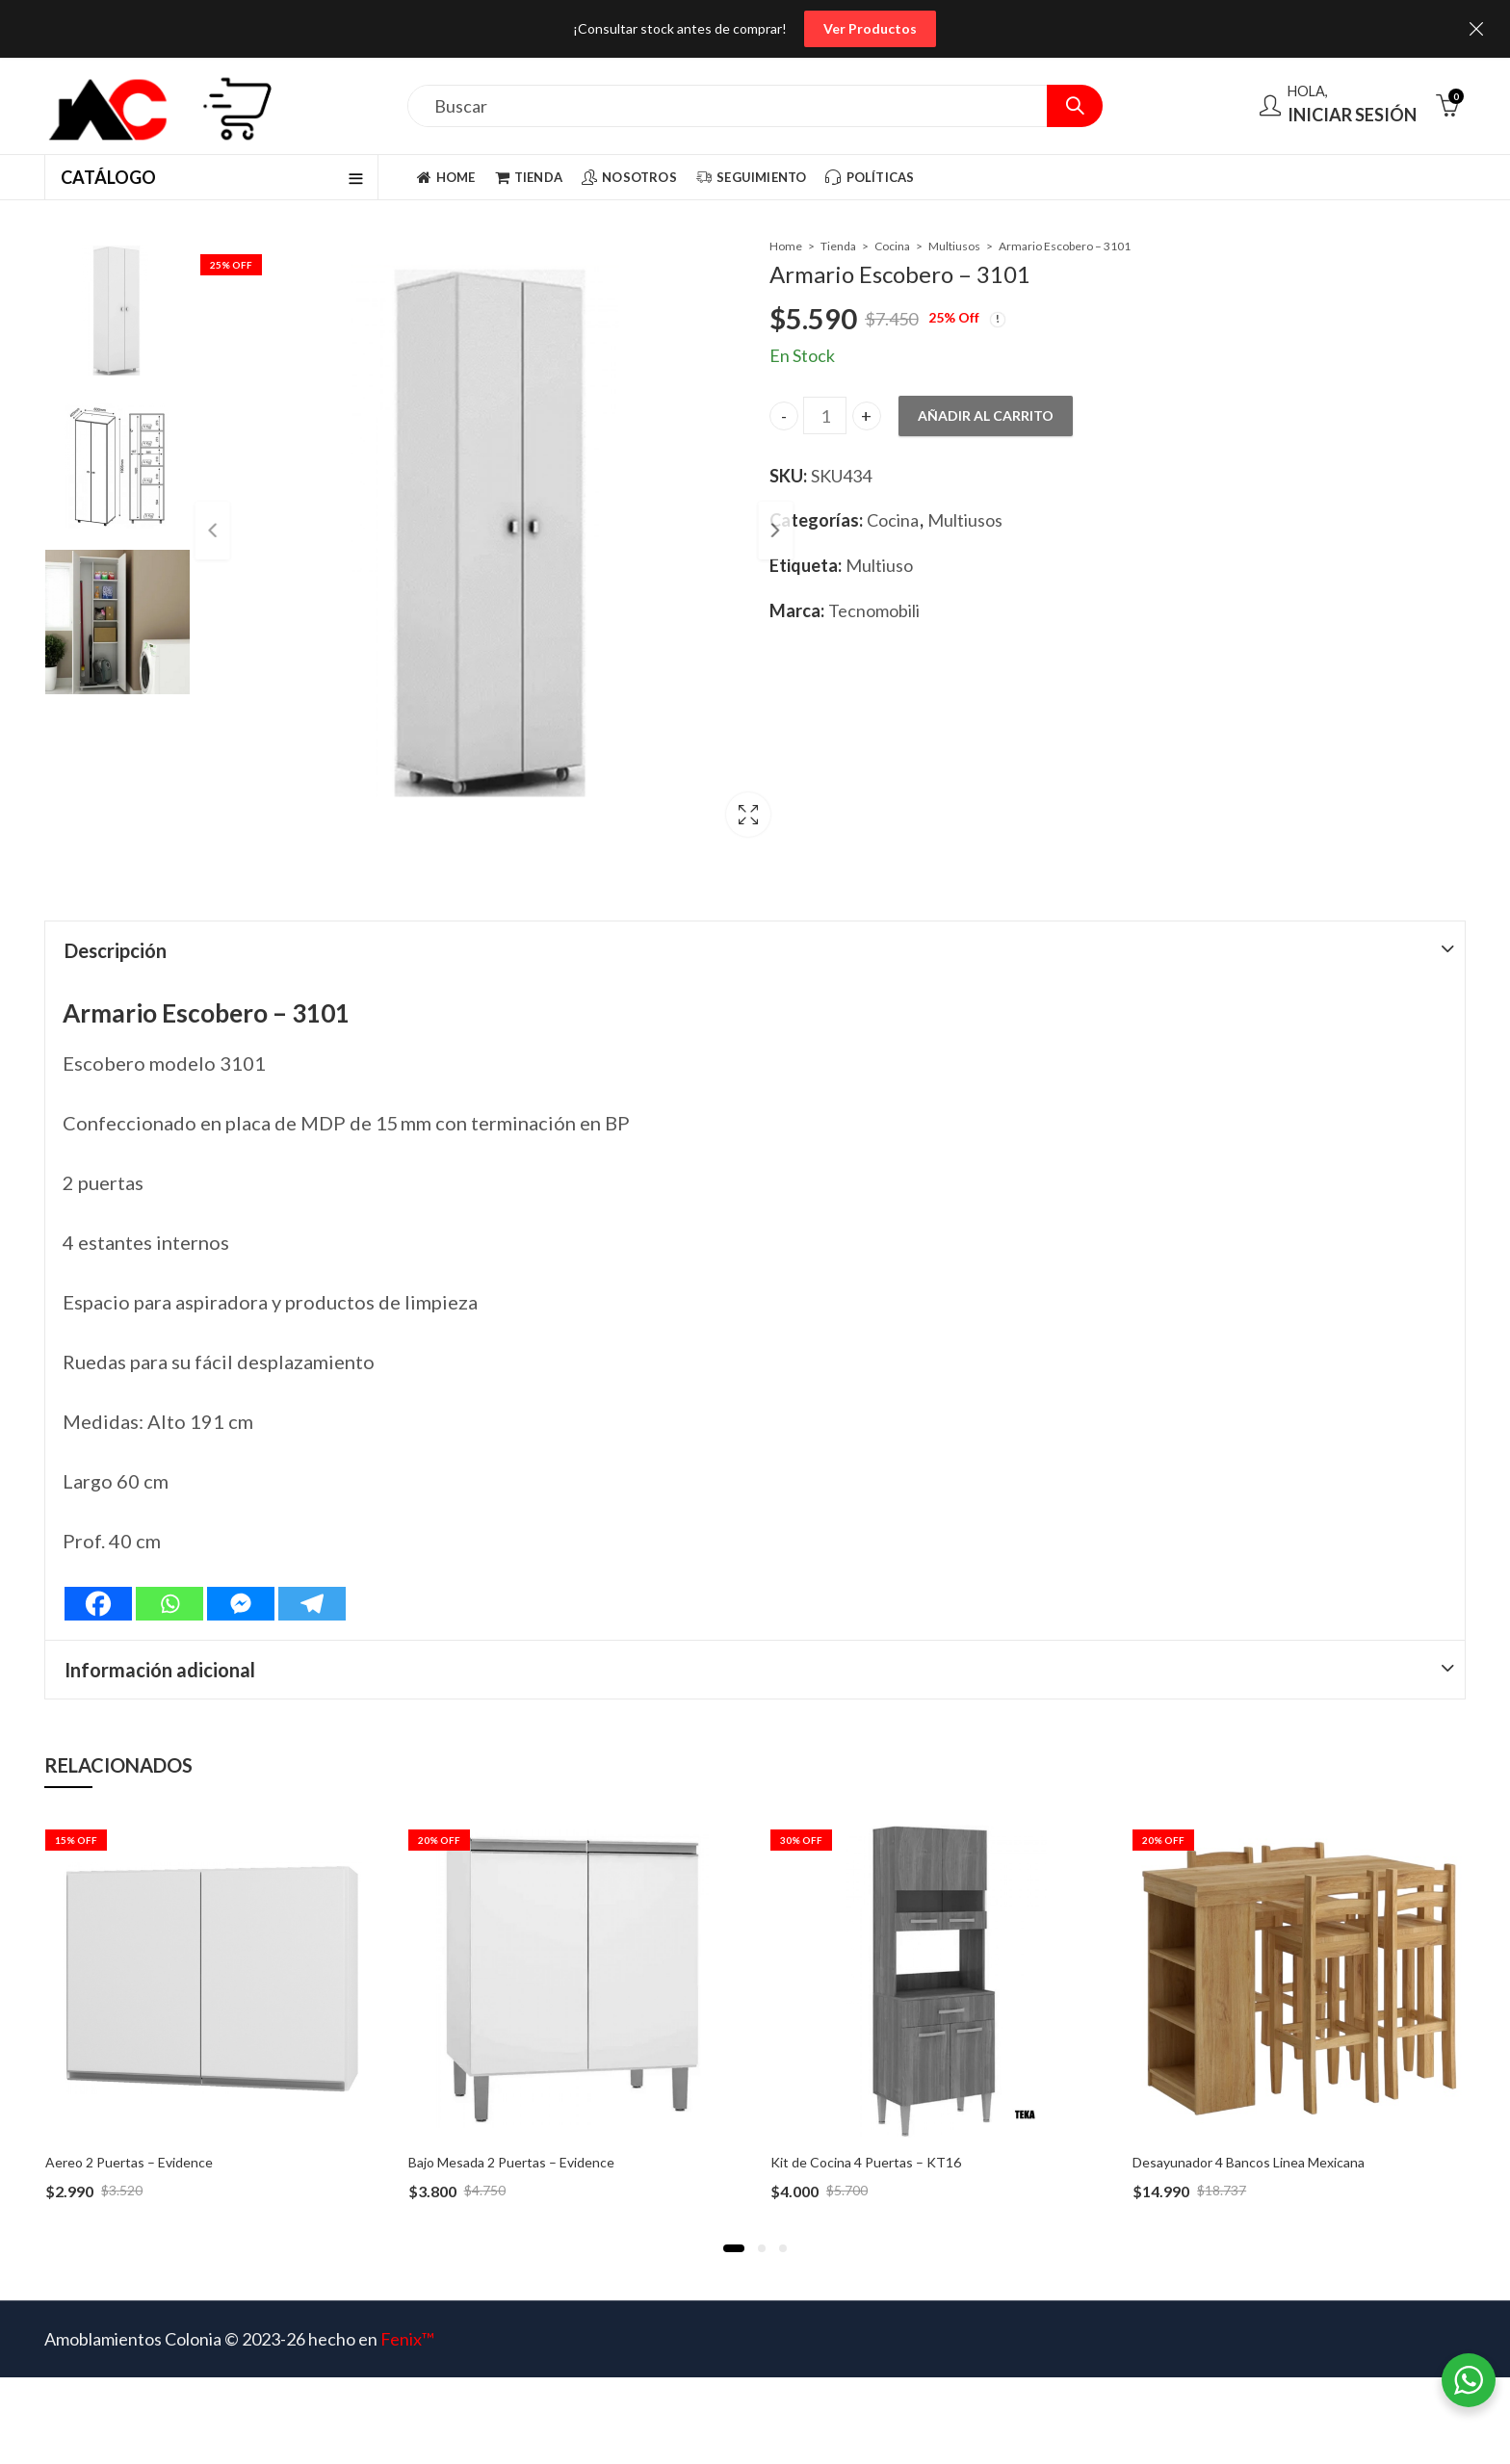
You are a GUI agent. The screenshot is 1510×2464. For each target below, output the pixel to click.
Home (785, 246)
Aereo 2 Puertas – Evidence (129, 2162)
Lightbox (704, 819)
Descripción (116, 950)
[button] (733, 2248)
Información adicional (160, 1669)
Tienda (838, 246)
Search (1075, 106)
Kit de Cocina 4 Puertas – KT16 (865, 2162)
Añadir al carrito (986, 415)
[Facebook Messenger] (240, 1604)
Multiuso (879, 565)
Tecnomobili (874, 610)
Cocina (892, 246)
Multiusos (954, 246)
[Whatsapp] (169, 1604)
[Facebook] (98, 1604)
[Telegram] (312, 1604)
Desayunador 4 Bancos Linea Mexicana (1248, 2162)
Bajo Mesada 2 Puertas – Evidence (511, 2162)
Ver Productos (870, 28)
